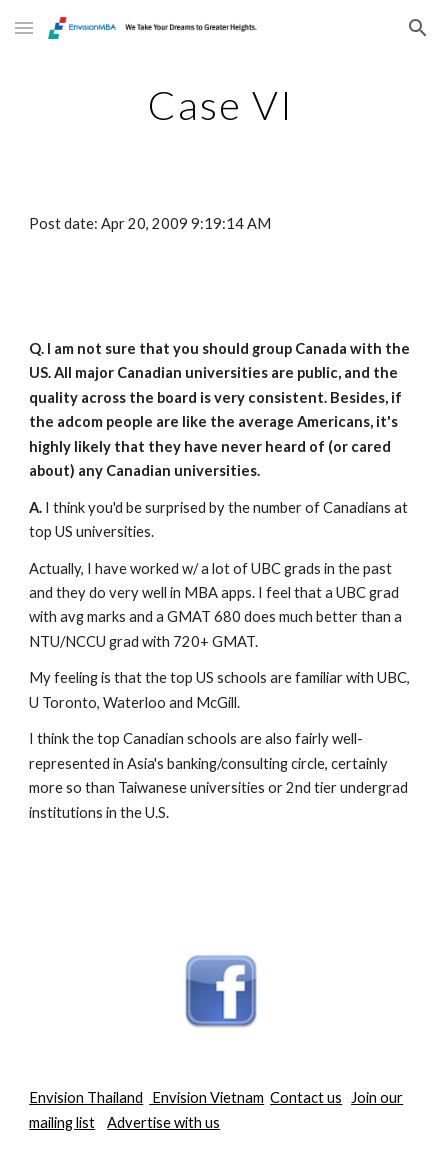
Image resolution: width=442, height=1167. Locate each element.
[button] (24, 27)
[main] (221, 105)
